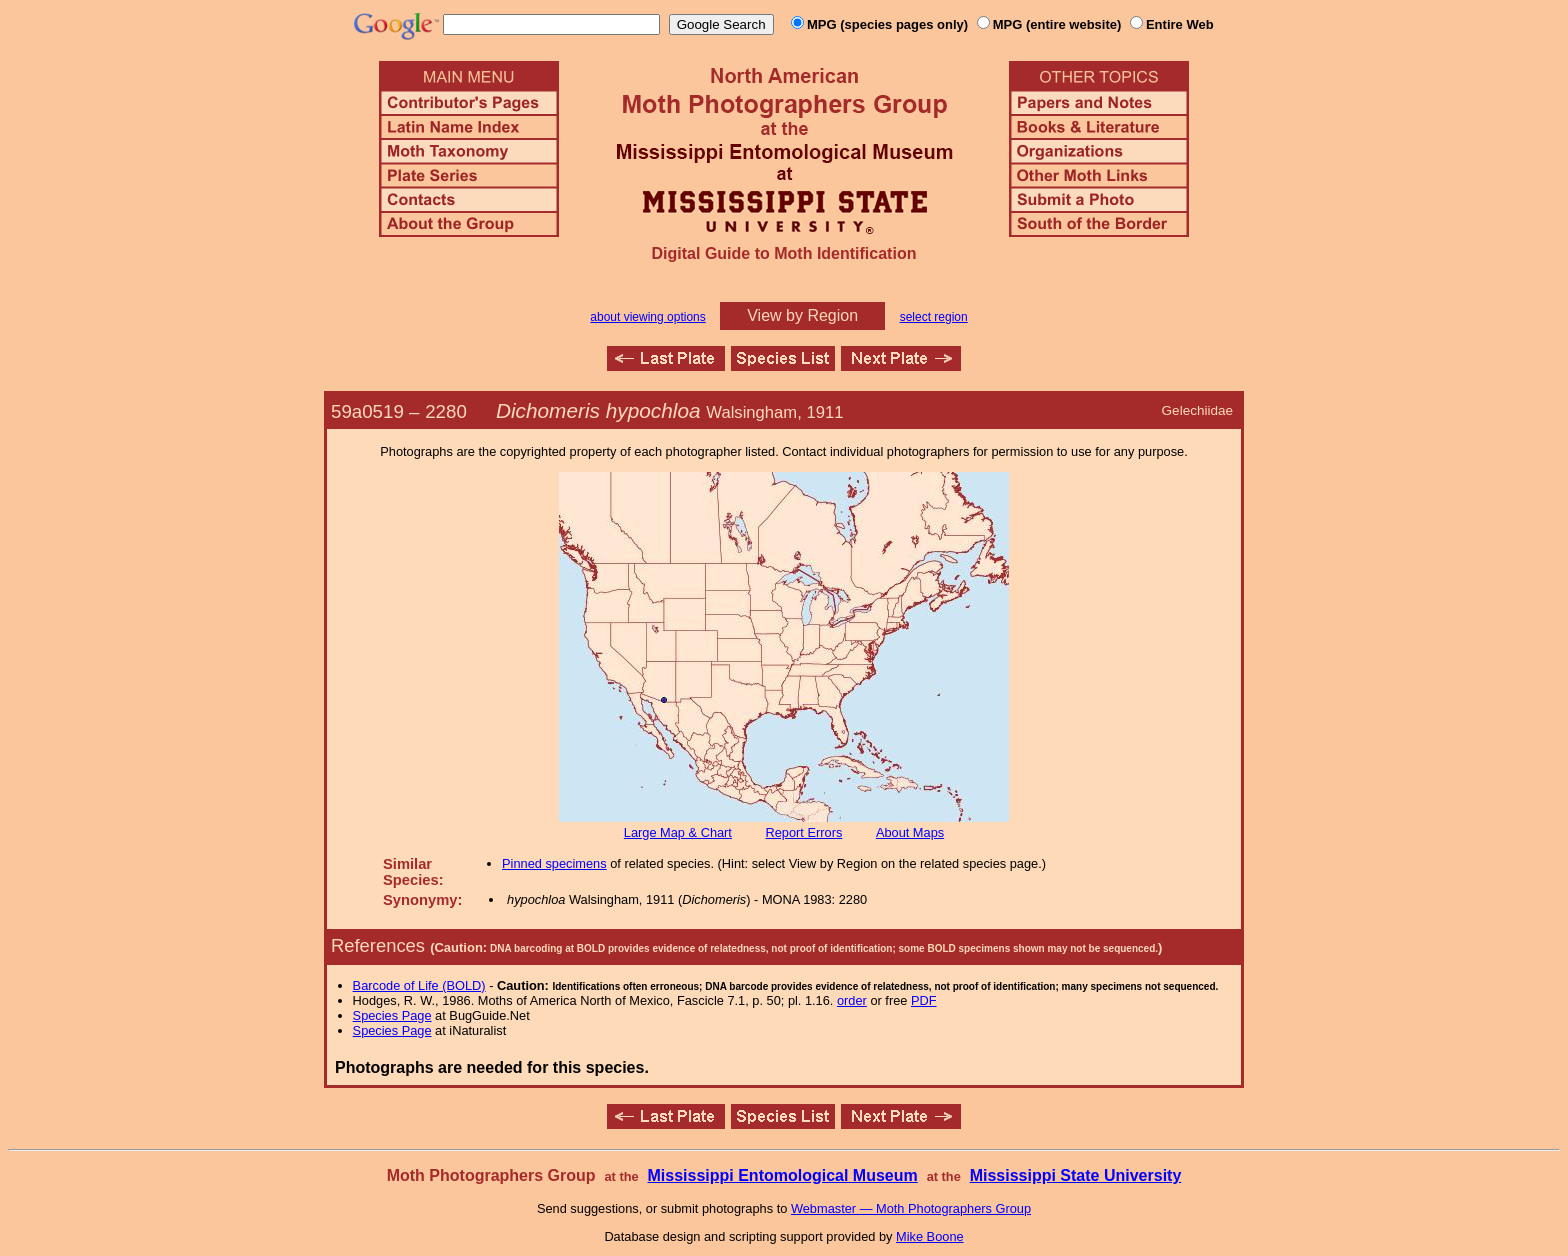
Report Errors (804, 832)
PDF (924, 1000)
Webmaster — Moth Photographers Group (911, 1208)
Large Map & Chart (678, 832)
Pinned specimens (554, 863)
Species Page (392, 1015)
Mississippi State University (1076, 1175)
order (852, 1000)
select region (934, 317)
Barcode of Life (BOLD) (419, 985)
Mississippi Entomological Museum (782, 1175)
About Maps (910, 832)
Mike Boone (930, 1236)
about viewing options (647, 317)
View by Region (802, 315)
